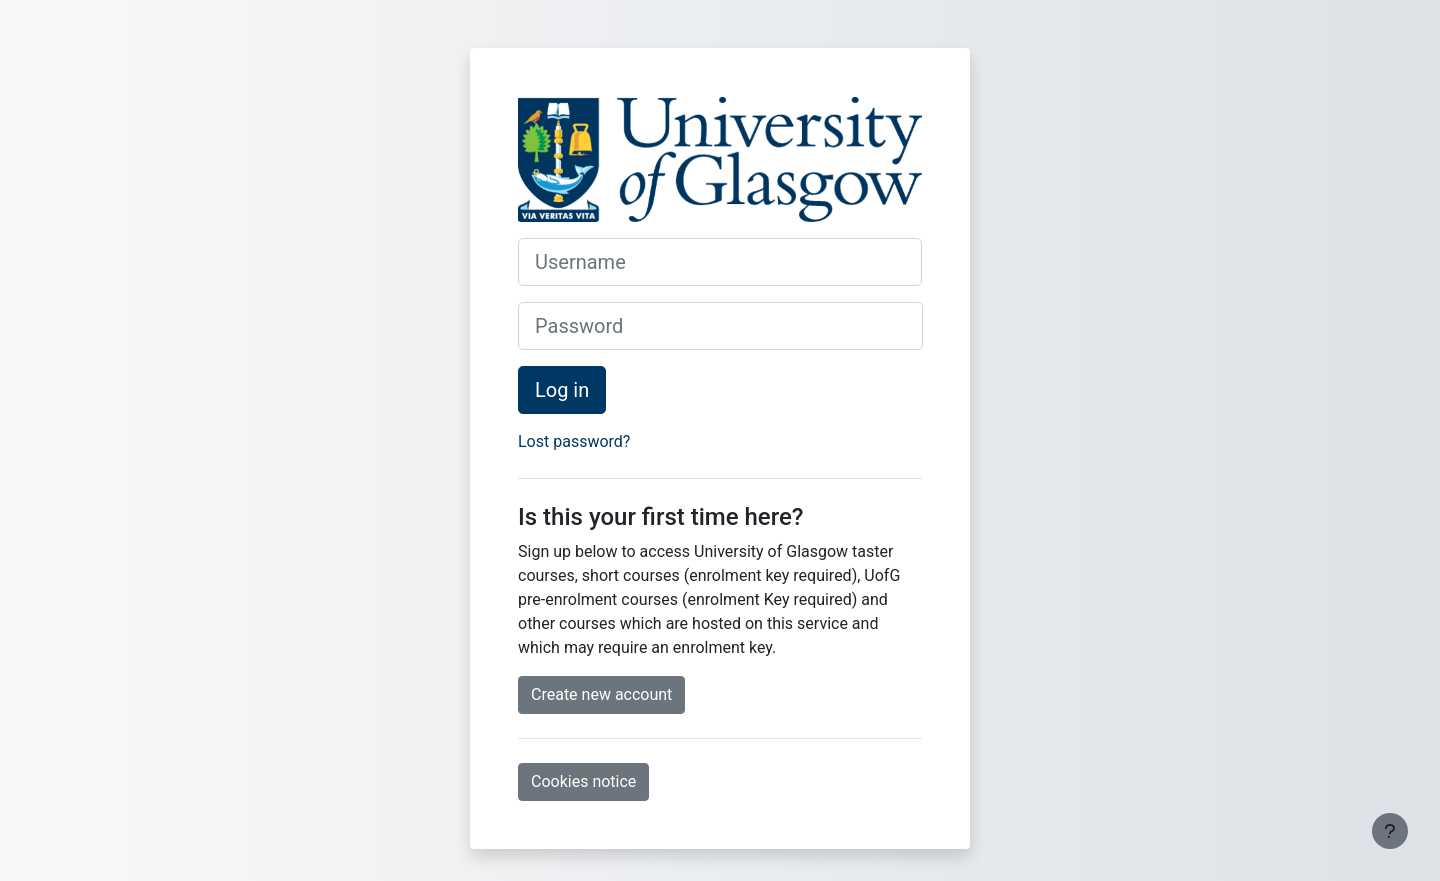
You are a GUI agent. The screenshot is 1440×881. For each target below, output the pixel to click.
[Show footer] (1390, 831)
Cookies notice (583, 781)
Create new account (601, 694)
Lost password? (574, 441)
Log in (562, 390)
